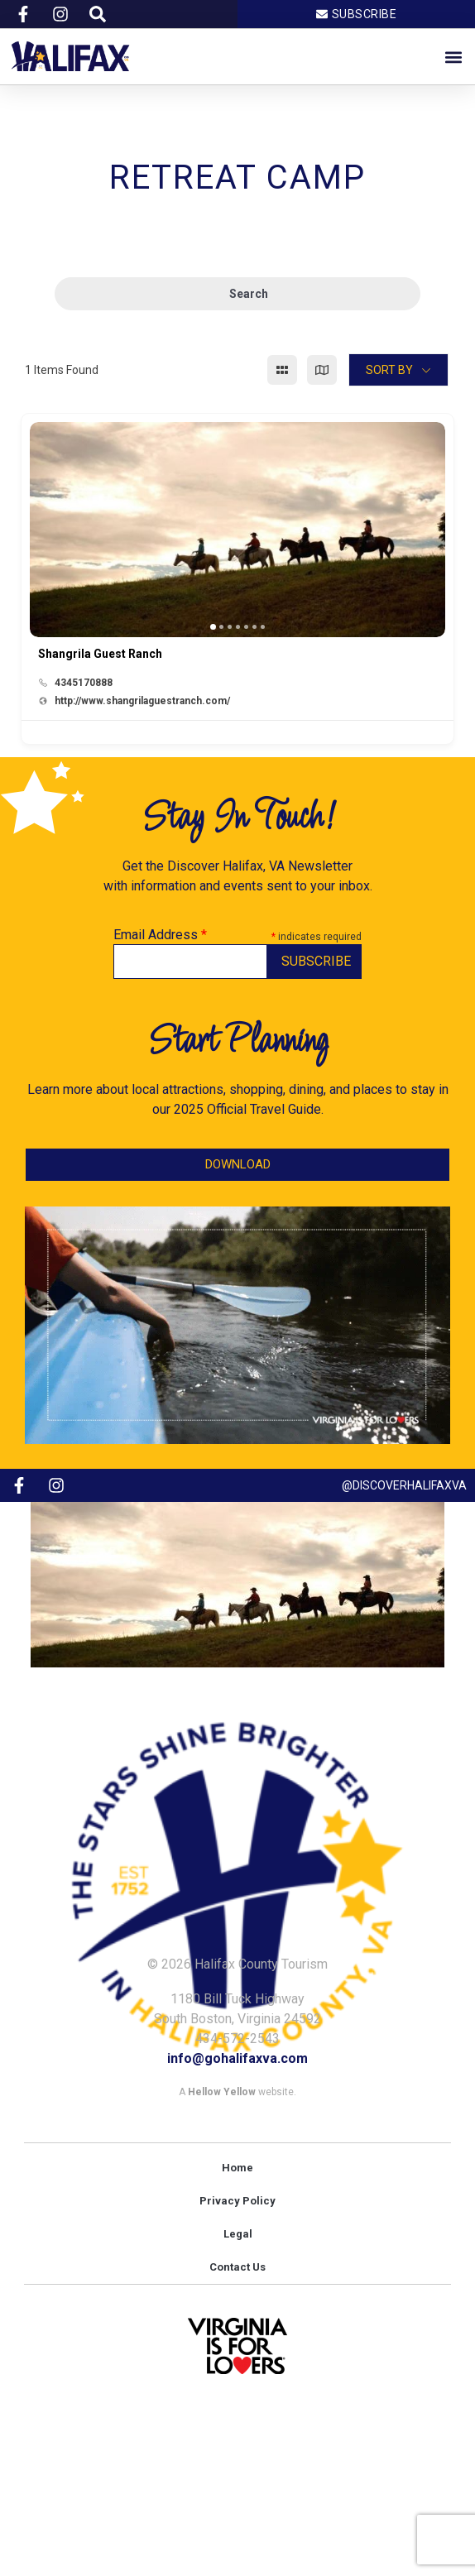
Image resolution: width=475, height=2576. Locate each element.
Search (238, 294)
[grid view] (282, 369)
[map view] (321, 369)
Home (237, 2167)
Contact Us (237, 2267)
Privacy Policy (237, 2201)
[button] (453, 56)
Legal (237, 2234)
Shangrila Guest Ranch (100, 653)
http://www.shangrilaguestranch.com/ (142, 701)
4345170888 (84, 682)
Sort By (389, 370)
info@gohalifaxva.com (237, 2058)
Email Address (160, 935)
